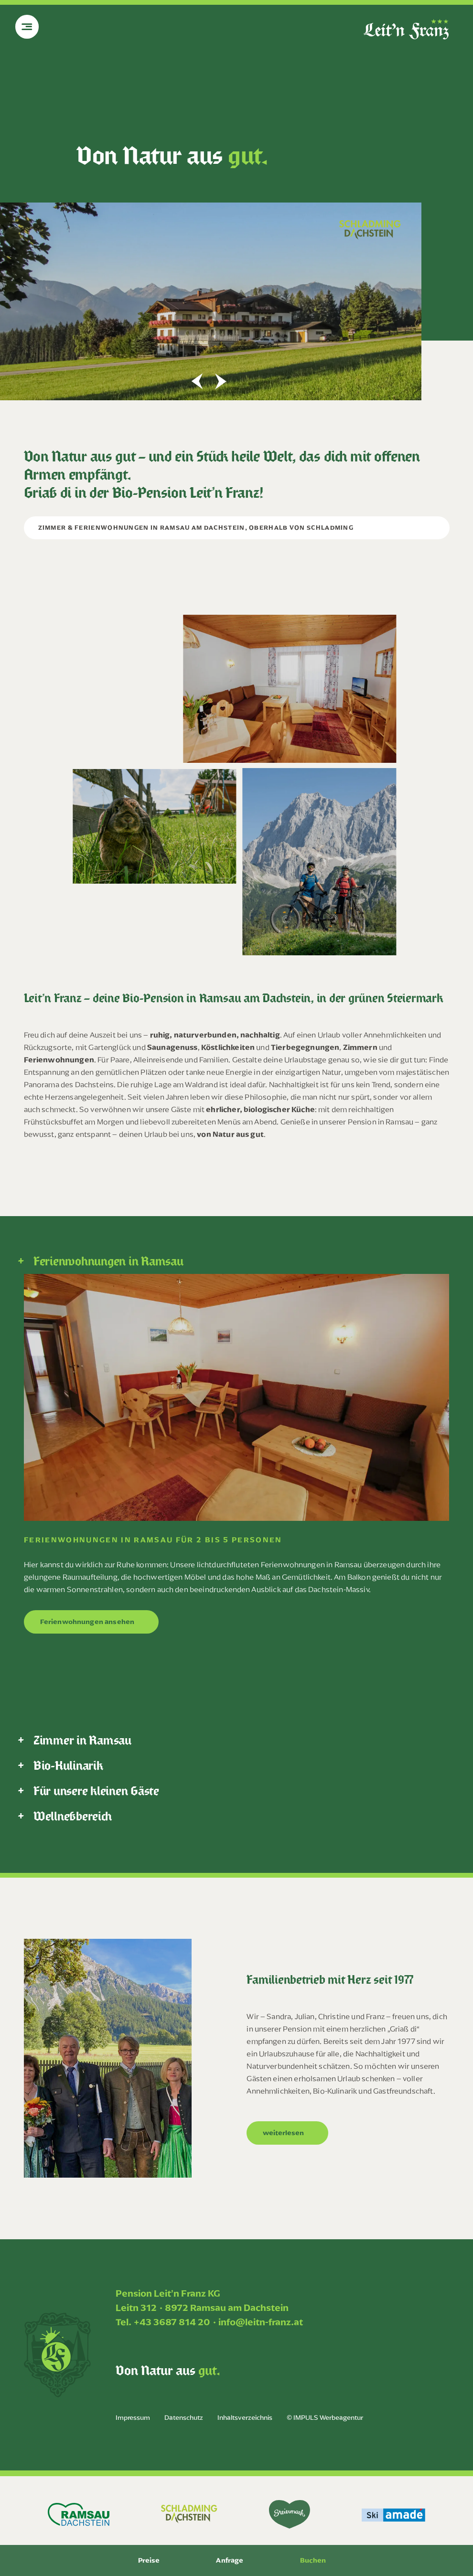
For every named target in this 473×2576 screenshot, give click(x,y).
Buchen (313, 2560)
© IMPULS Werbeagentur (325, 2418)
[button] (197, 381)
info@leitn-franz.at (260, 2322)
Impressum (133, 2418)
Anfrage (229, 2560)
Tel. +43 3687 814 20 (163, 2322)
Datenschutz (183, 2418)
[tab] (236, 1261)
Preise (149, 2560)
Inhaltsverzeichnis (244, 2418)
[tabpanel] (236, 1461)
